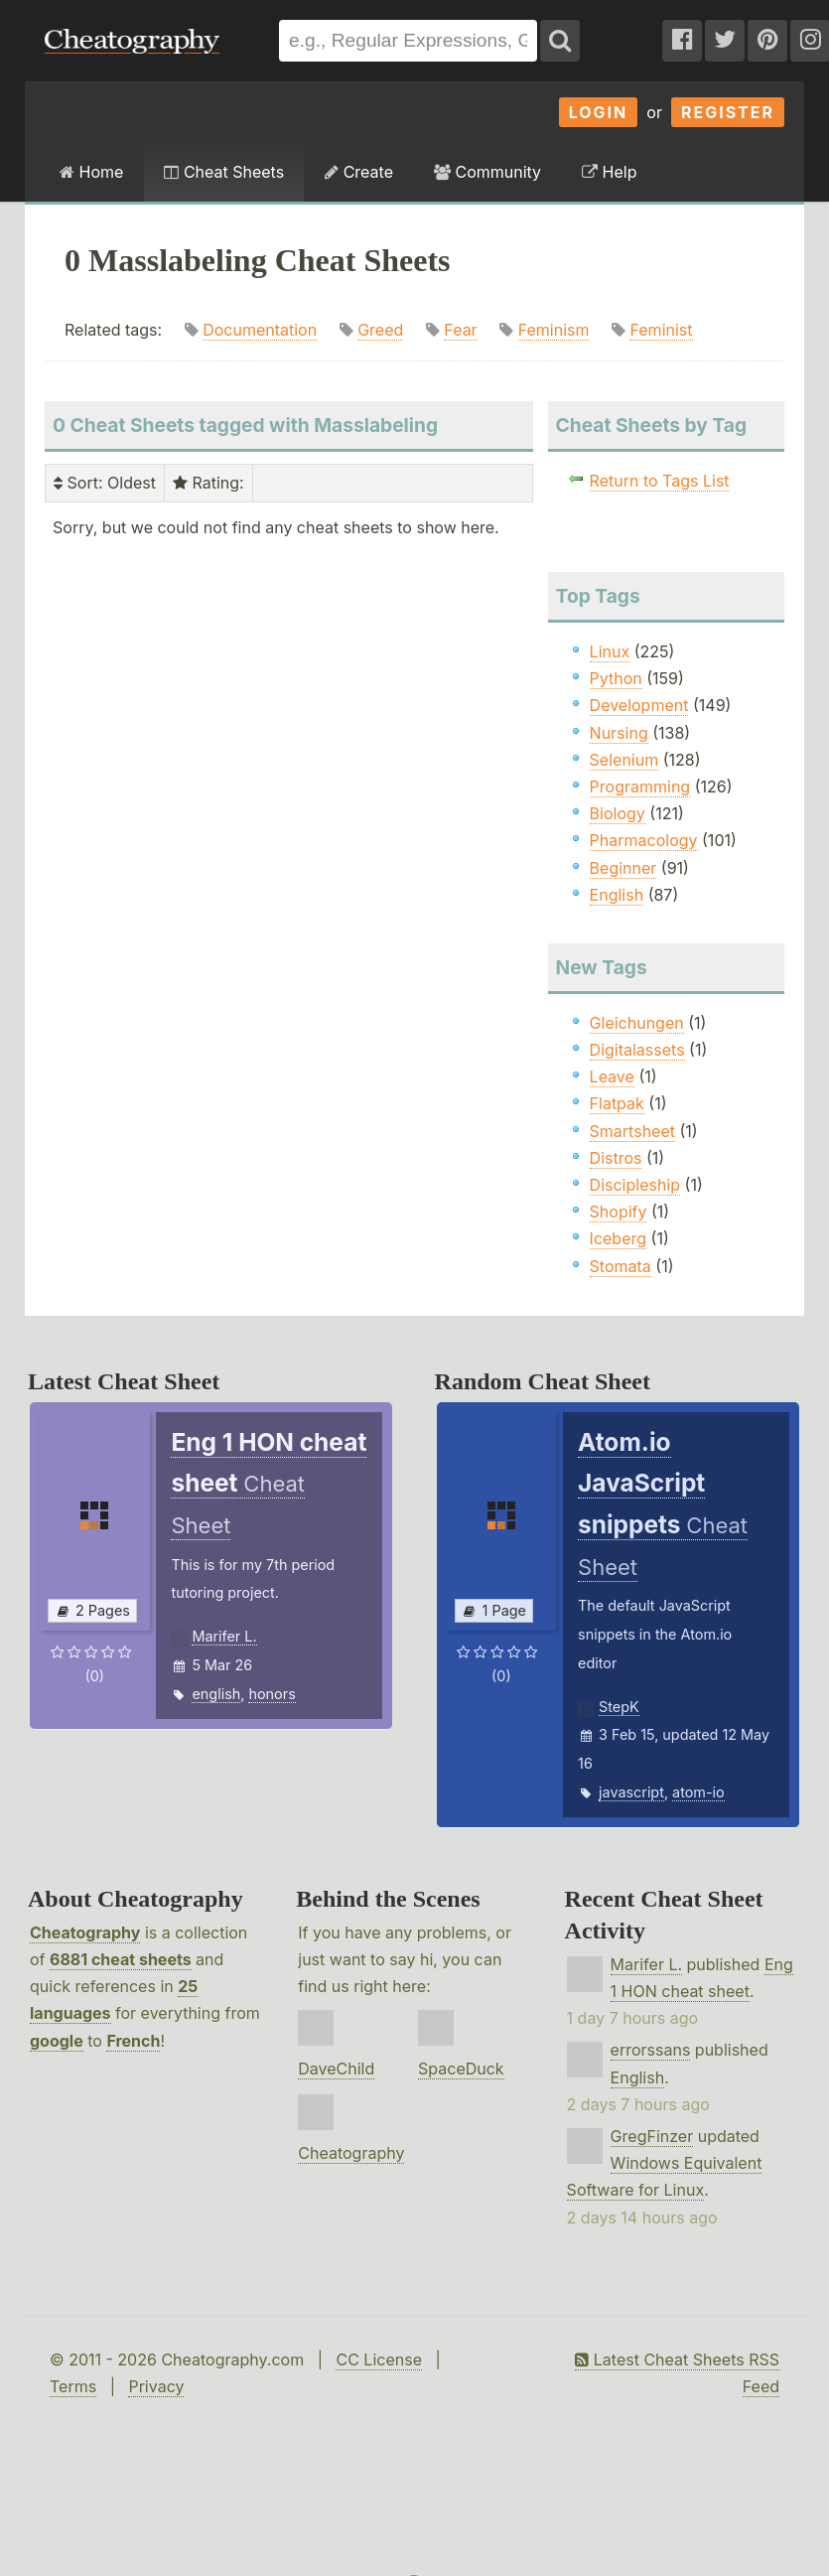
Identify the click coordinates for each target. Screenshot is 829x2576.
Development (639, 705)
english (216, 1693)
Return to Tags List (660, 481)
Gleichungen (637, 1023)
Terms (73, 2386)
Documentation (260, 330)
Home (91, 172)
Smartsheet (632, 1131)
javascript (631, 1792)
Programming (640, 786)
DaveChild (336, 2068)
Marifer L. (224, 1636)
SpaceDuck (461, 2068)
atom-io (698, 1792)
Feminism (554, 330)
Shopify (618, 1211)
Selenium (624, 760)
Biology (617, 813)
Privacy (156, 2386)
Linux (610, 651)
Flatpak (617, 1103)
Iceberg (618, 1238)
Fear (460, 330)
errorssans (651, 2050)
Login (598, 112)
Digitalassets (637, 1050)
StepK (619, 1706)
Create (359, 172)
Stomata (620, 1266)
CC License (379, 2359)
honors (271, 1693)
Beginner (623, 868)
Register (727, 112)
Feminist (660, 330)
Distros (616, 1158)
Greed (380, 330)
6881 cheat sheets (121, 1959)
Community (487, 172)
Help (609, 172)
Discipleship (635, 1185)
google (56, 2041)
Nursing (619, 733)
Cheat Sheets (224, 172)
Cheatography (85, 1932)
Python (616, 678)
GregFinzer (652, 2136)
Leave (612, 1076)
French (133, 2041)
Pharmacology (644, 840)
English (617, 895)
